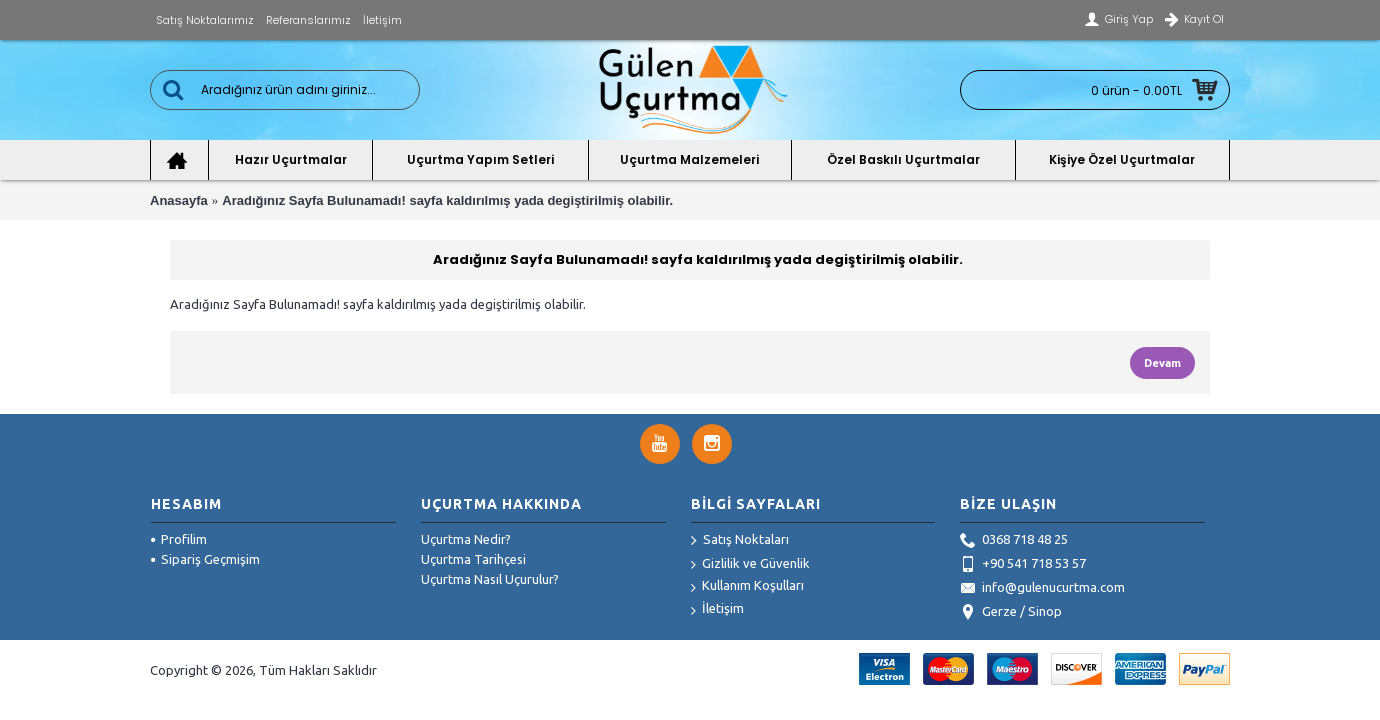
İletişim (717, 609)
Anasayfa (179, 200)
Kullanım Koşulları (747, 586)
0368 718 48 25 (1014, 541)
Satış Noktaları (740, 541)
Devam (1162, 363)
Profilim (179, 539)
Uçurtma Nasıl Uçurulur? (490, 579)
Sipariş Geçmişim (205, 559)
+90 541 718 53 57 (1023, 565)
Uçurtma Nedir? (466, 539)
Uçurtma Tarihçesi (473, 559)
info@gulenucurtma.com (1042, 589)
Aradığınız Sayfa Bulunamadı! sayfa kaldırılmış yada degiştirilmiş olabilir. (447, 200)
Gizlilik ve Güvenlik (750, 564)
